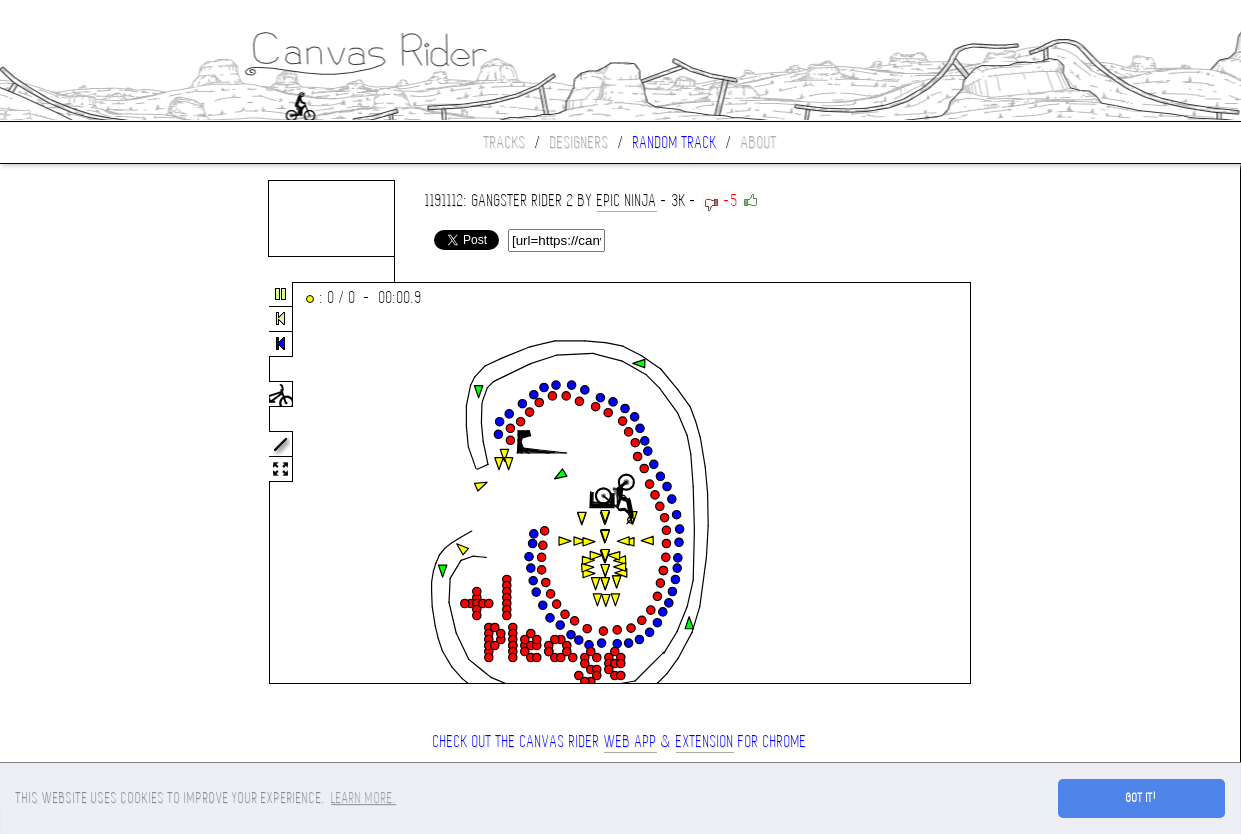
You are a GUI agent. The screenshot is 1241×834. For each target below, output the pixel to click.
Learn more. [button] (363, 798)
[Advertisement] (84, 484)
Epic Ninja (627, 200)
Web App (630, 741)
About (759, 142)
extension (705, 741)
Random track (675, 142)
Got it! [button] (1141, 798)
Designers (579, 142)
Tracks (505, 142)
